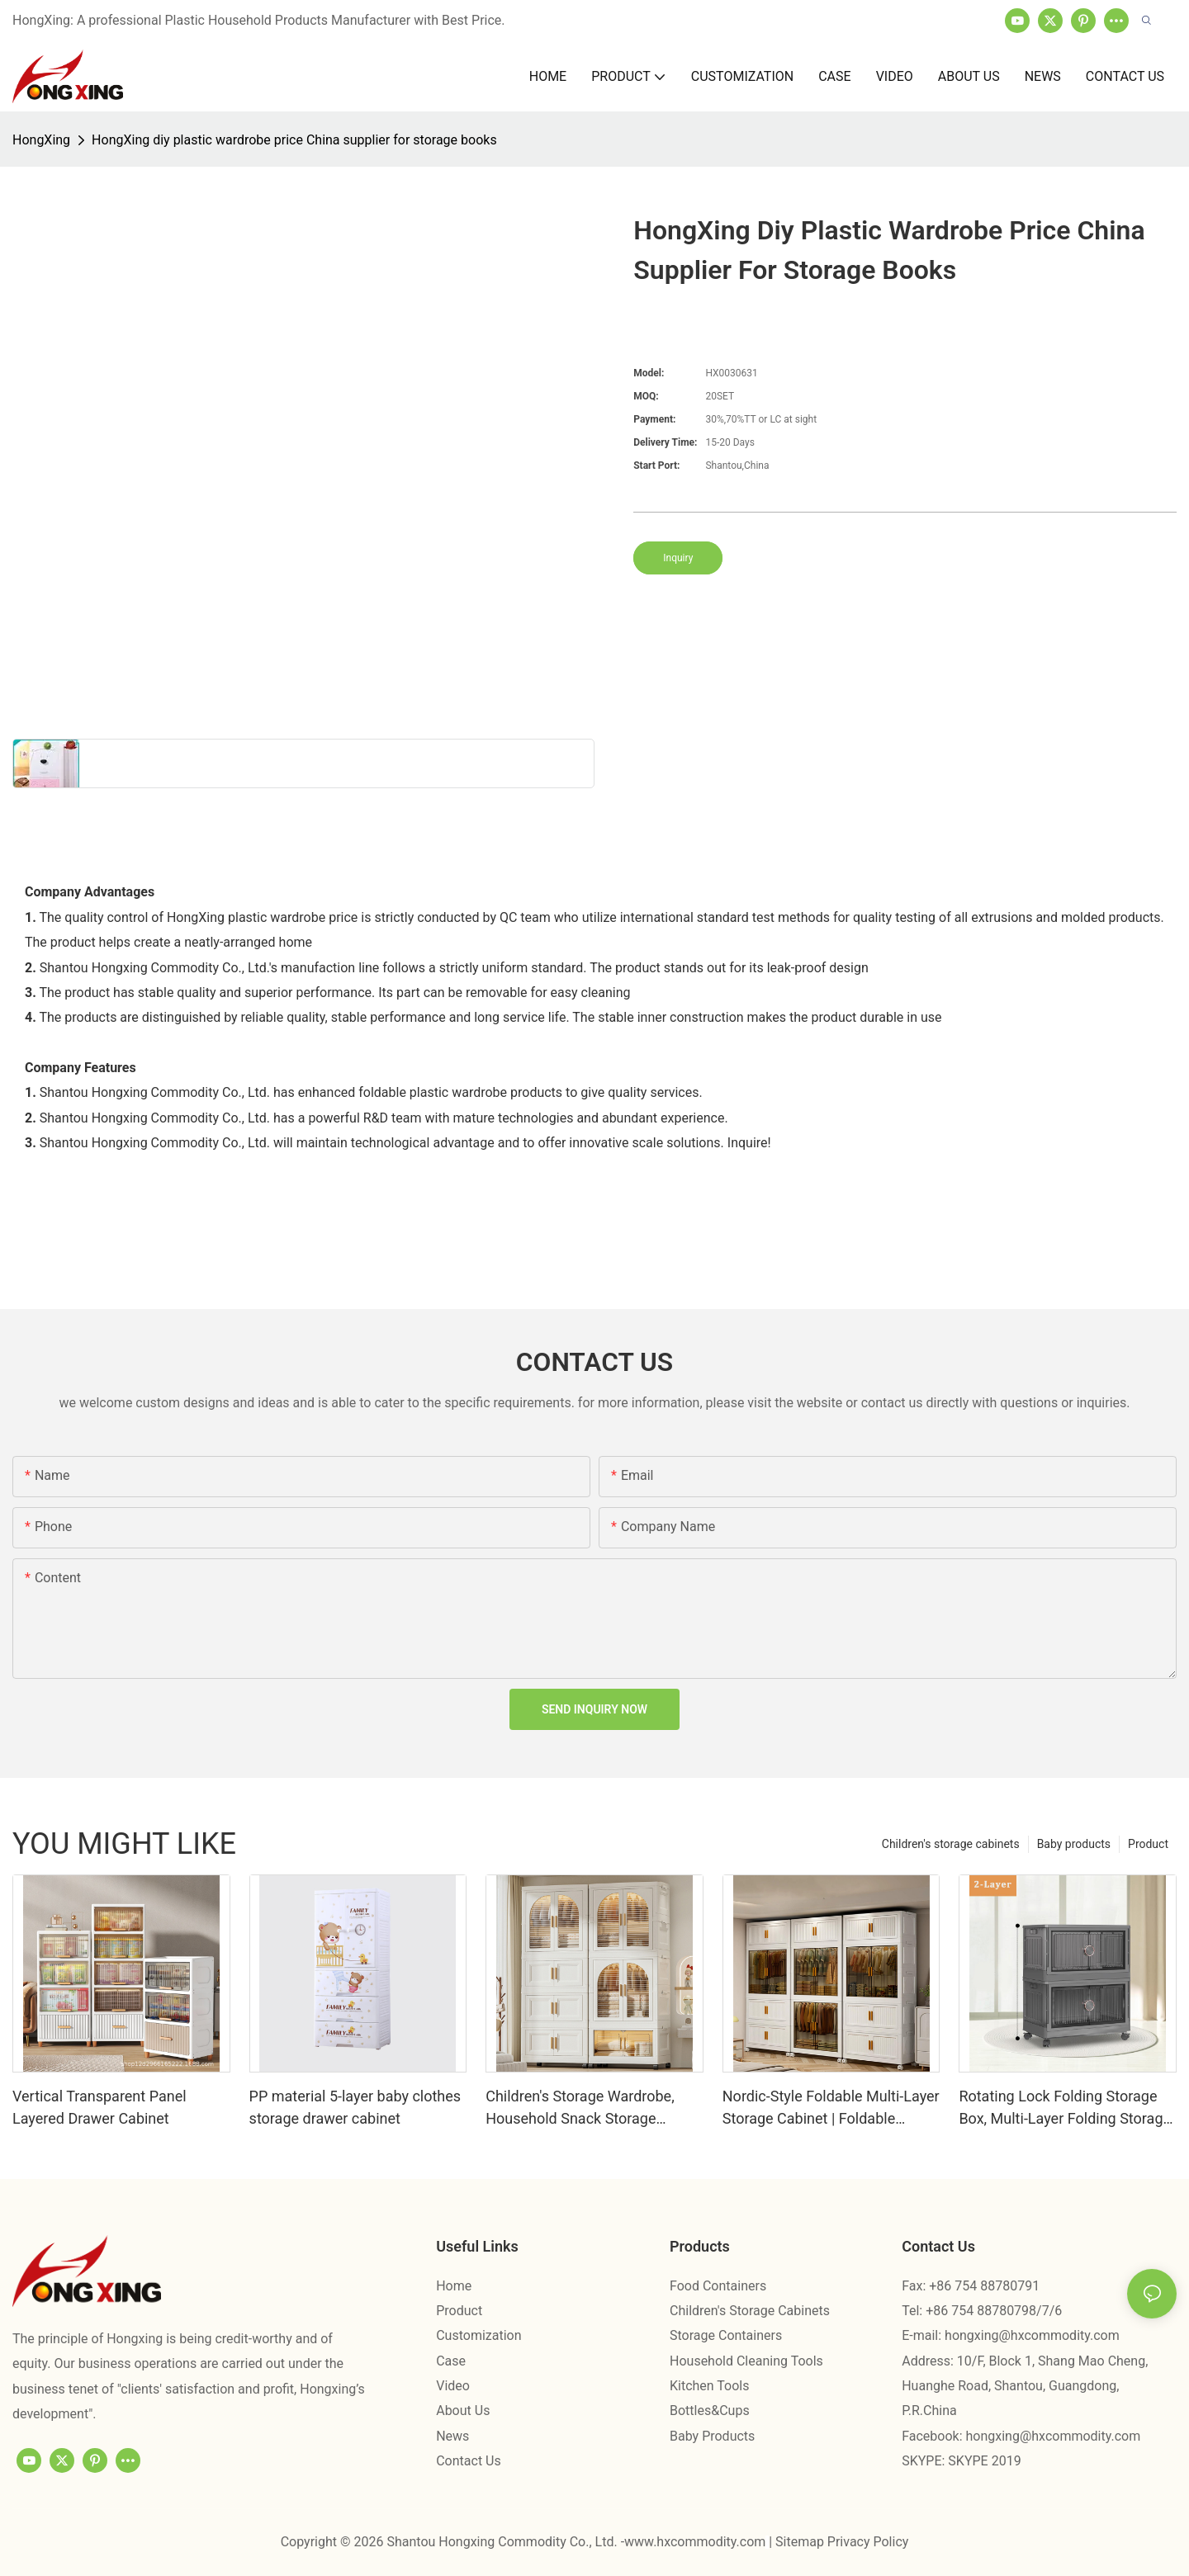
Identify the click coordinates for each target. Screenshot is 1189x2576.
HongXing (41, 140)
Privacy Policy (868, 2542)
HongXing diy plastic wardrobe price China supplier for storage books (294, 140)
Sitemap (801, 2542)
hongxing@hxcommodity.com (1032, 2335)
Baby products (1074, 1843)
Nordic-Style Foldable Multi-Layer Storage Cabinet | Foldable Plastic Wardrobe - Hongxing (831, 2108)
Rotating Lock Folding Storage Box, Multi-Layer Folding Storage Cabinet (1065, 2108)
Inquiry (678, 558)
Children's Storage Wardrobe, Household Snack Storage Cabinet (580, 2108)
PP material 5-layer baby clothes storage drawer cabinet (355, 2107)
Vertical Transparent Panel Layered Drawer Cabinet (99, 2107)
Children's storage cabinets (951, 1843)
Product (1148, 1843)
